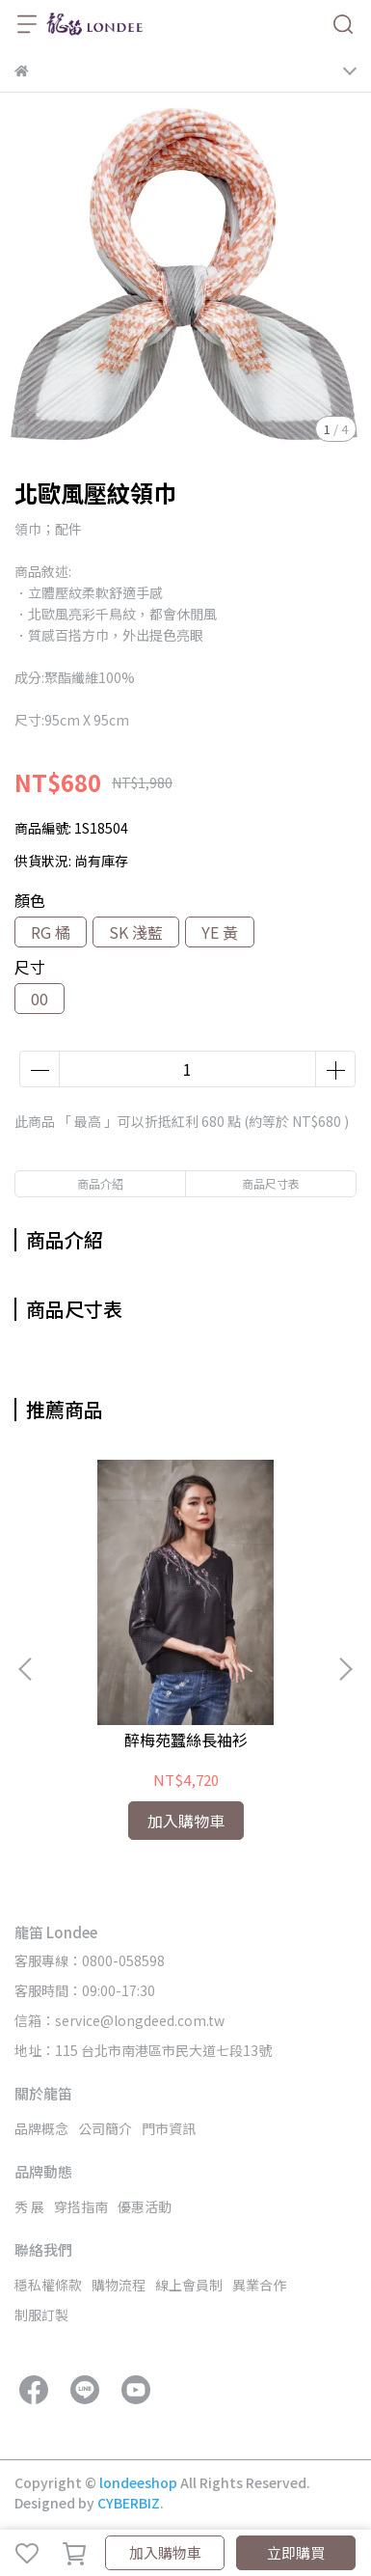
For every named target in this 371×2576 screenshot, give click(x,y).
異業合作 (259, 2284)
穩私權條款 (48, 2284)
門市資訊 (169, 2128)
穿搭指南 (81, 2206)
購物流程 (119, 2284)
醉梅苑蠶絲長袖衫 (186, 1739)
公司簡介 (105, 2128)
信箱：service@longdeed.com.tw (119, 2020)
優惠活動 (145, 2206)
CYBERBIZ (128, 2502)
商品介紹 (100, 1183)
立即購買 (296, 2552)
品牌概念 (41, 2128)
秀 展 (29, 2206)
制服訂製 (41, 2314)
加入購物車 (165, 2552)
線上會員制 (189, 2284)
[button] (345, 1669)
